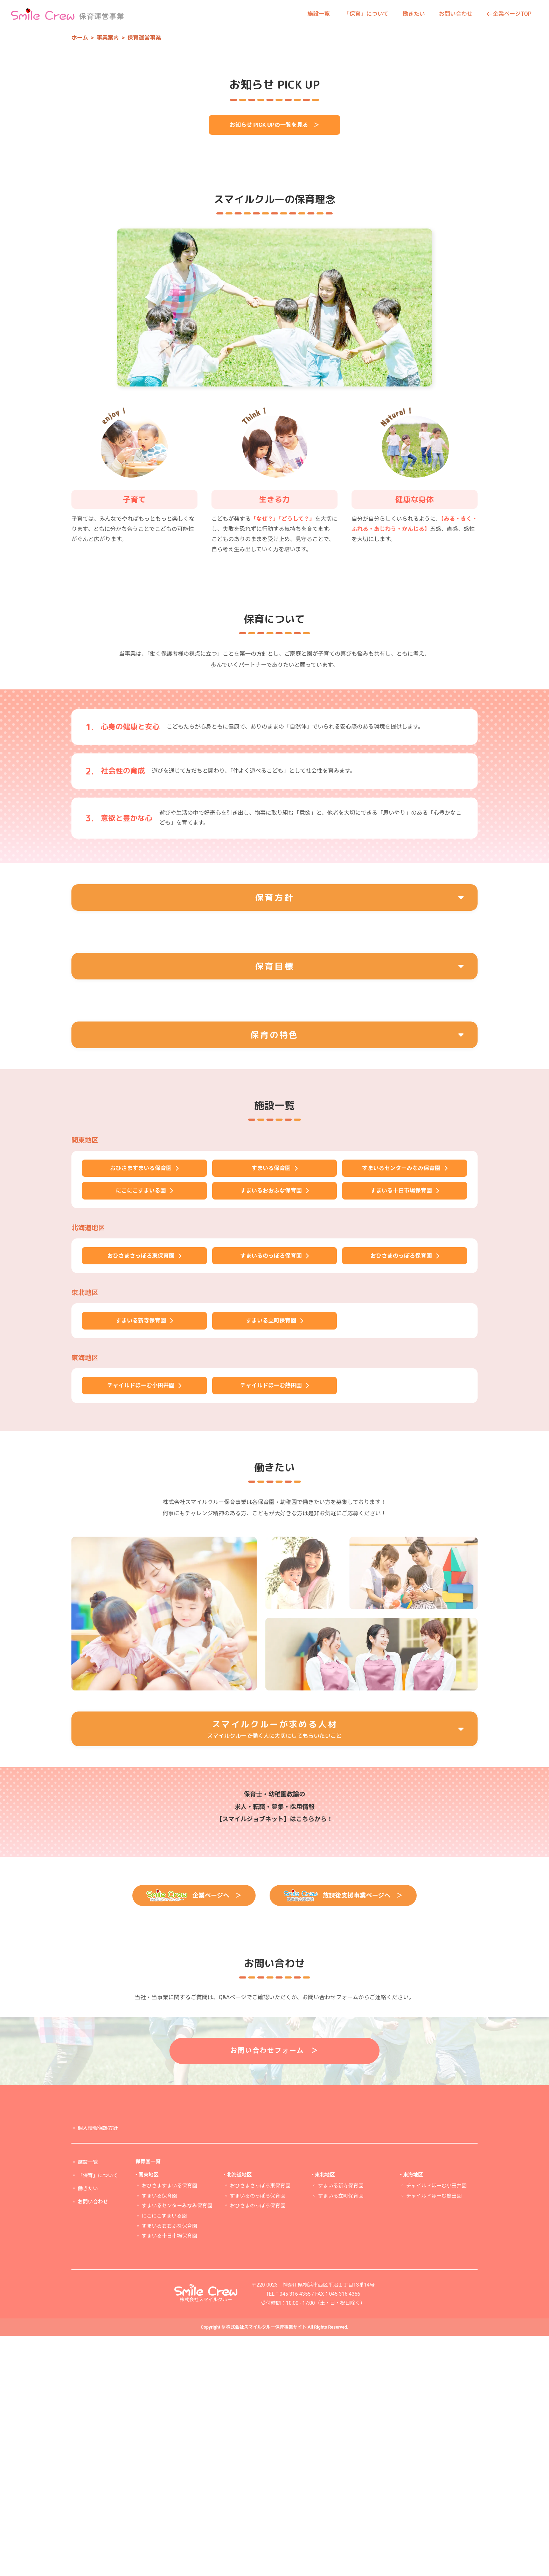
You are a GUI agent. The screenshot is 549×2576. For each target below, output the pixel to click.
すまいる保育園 (159, 2436)
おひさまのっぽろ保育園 (257, 2446)
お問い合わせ (456, 14)
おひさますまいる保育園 (169, 2426)
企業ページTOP (509, 14)
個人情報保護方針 (98, 2368)
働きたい (414, 14)
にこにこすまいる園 (164, 2456)
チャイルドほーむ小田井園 (436, 2426)
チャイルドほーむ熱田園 (433, 2436)
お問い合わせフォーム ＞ (274, 2290)
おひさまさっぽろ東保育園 (260, 2426)
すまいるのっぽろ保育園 (257, 2436)
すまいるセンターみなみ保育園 (177, 2446)
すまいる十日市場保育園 (169, 2476)
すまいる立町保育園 (340, 2436)
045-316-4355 (295, 2534)
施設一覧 (318, 14)
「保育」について (366, 14)
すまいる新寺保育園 (340, 2426)
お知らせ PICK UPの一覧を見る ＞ (274, 325)
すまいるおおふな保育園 (169, 2466)
